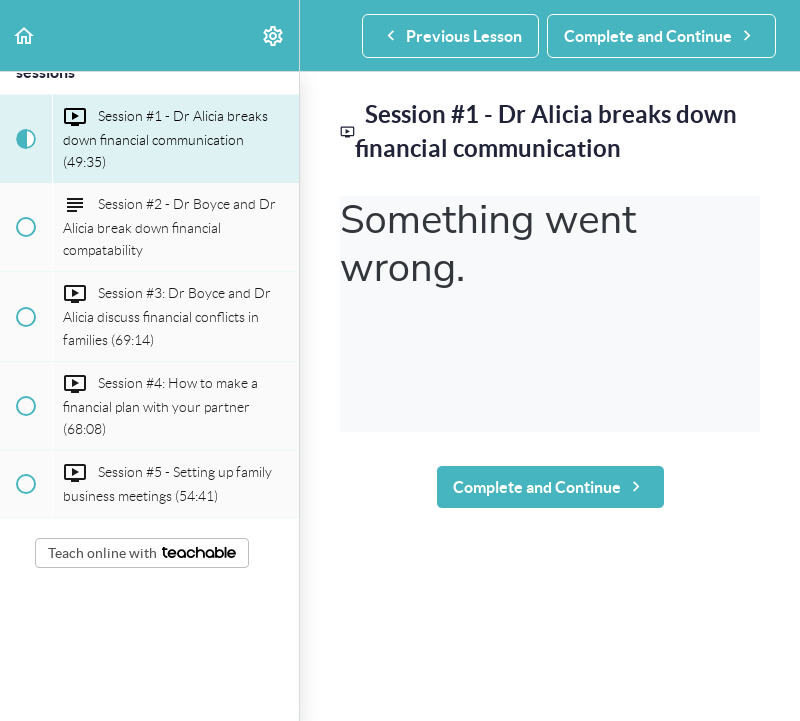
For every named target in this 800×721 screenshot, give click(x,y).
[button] (25, 35)
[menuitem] (274, 35)
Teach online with (142, 553)
